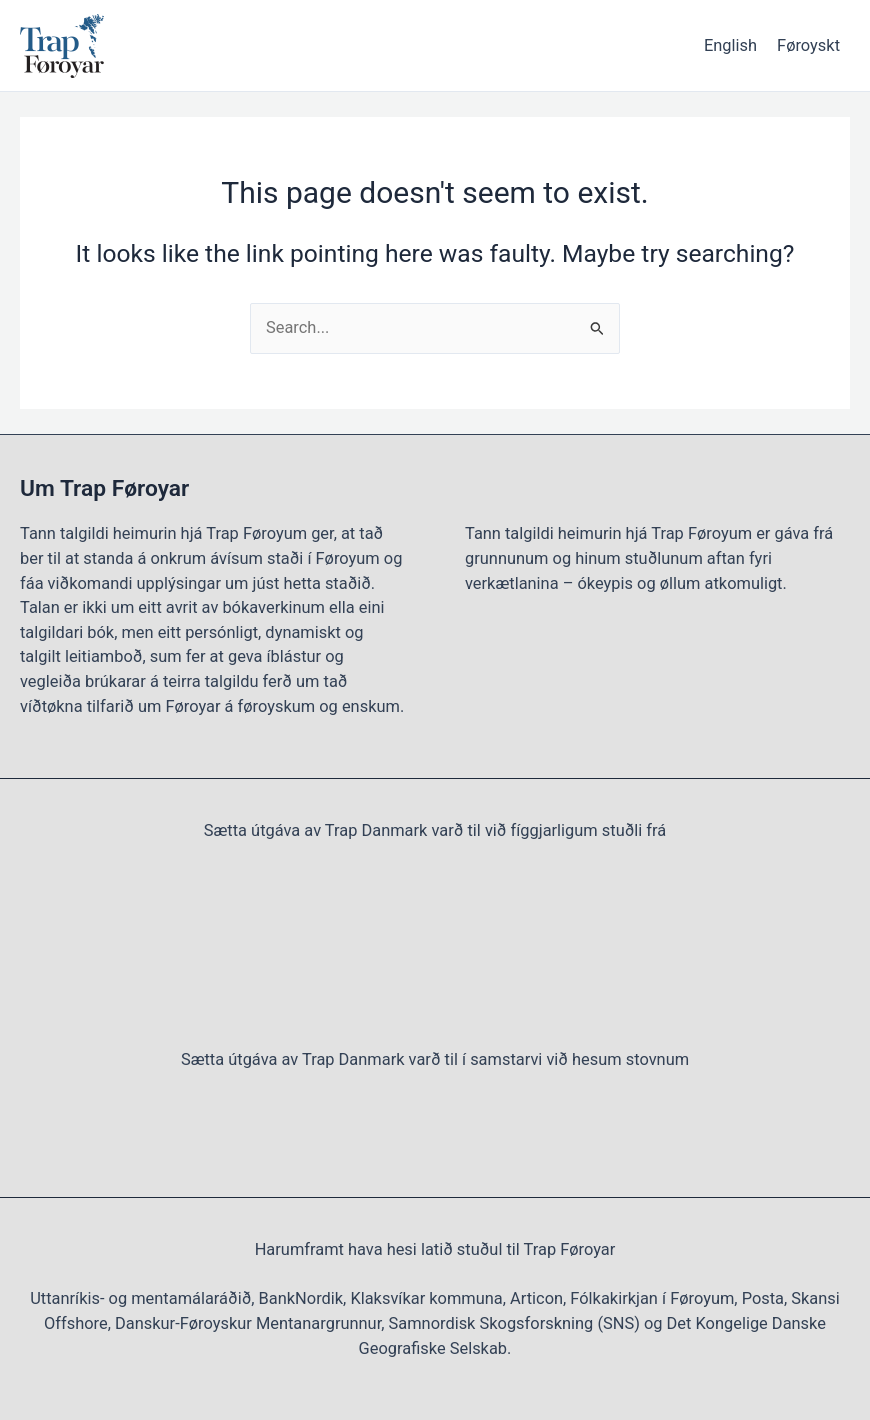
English (730, 45)
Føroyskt (808, 45)
